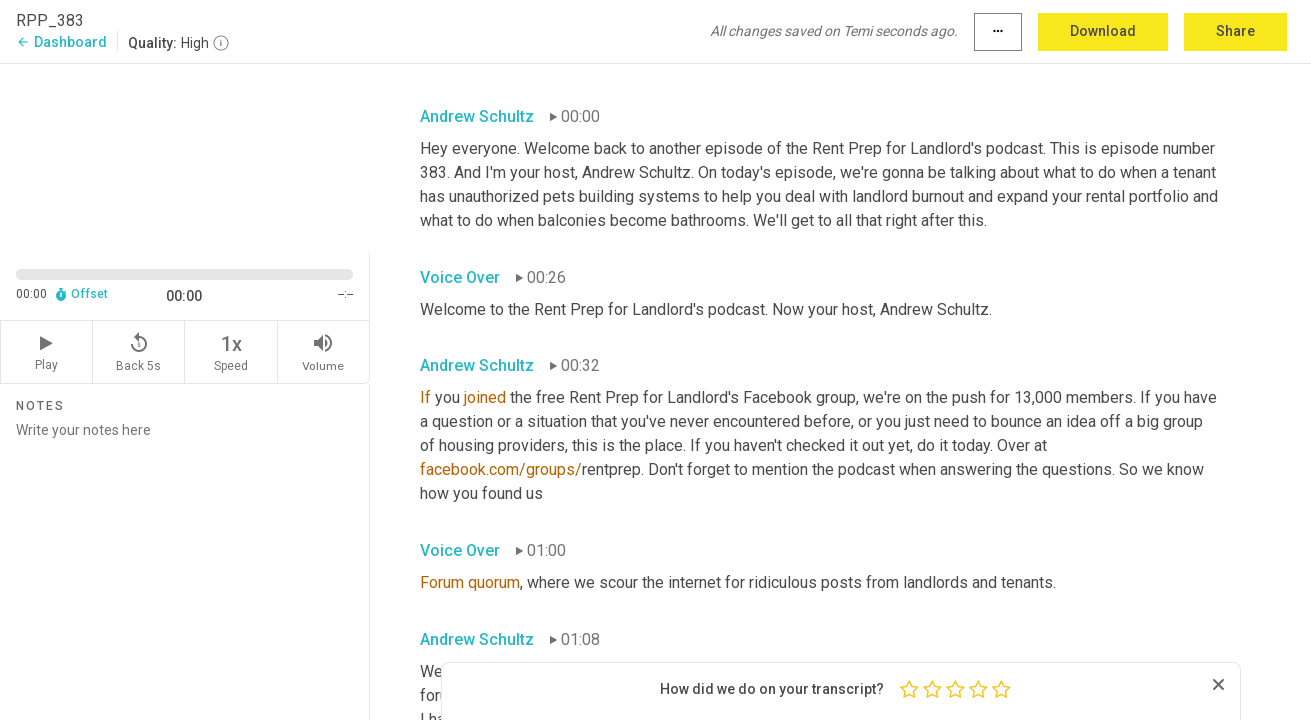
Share (1235, 31)
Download (1103, 31)
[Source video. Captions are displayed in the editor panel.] (185, 156)
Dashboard (61, 42)
